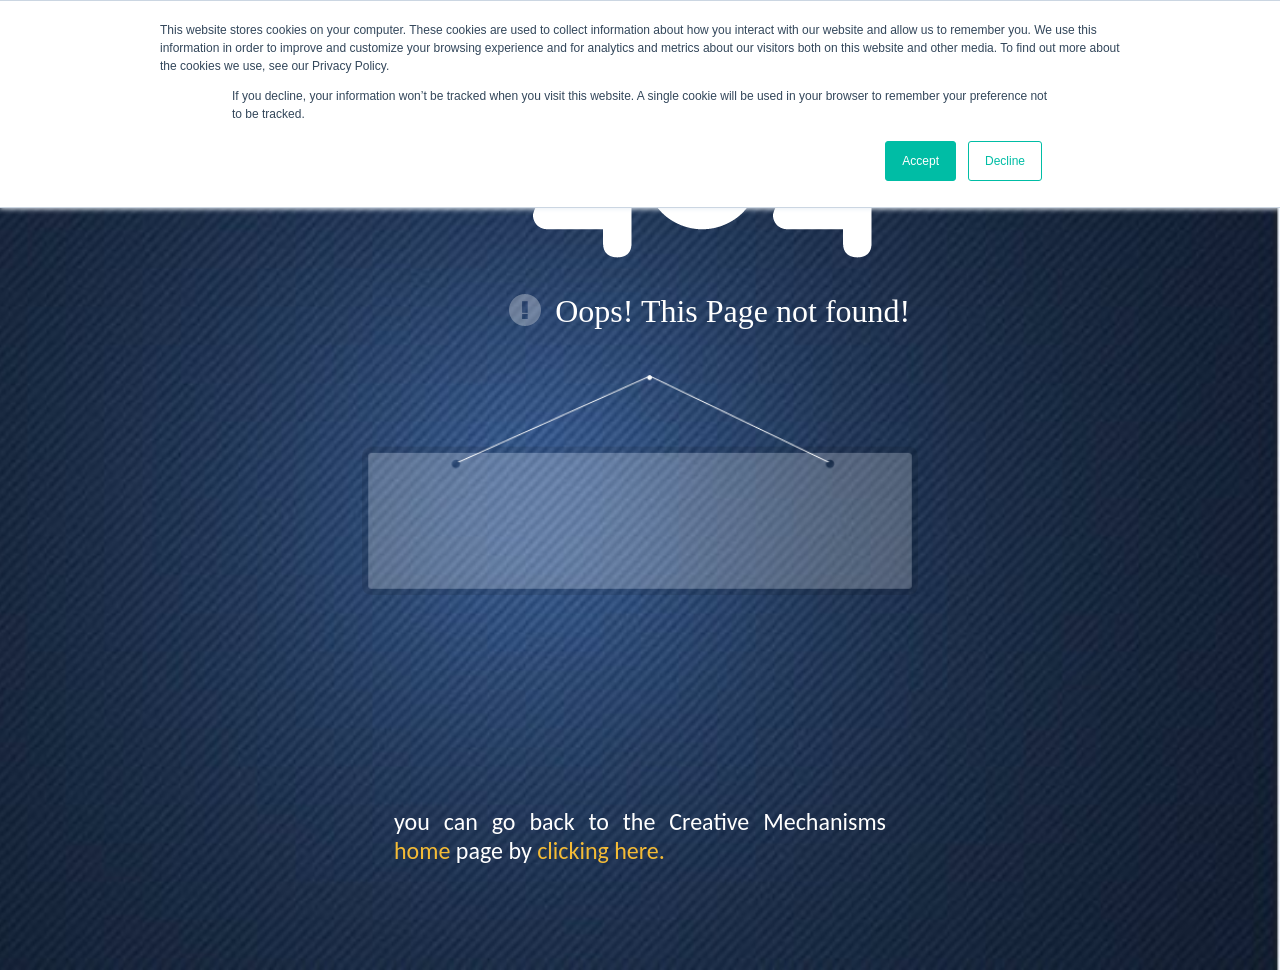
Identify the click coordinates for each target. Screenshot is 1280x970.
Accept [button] (920, 161)
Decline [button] (1005, 161)
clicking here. (601, 850)
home (422, 850)
